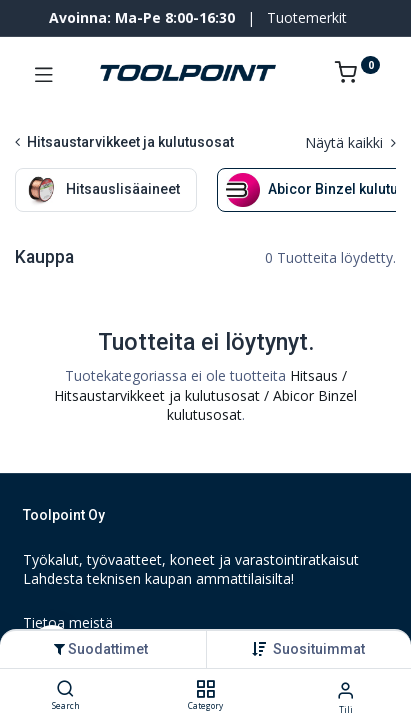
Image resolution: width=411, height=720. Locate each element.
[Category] (205, 689)
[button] (319, 649)
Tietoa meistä (68, 622)
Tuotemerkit (307, 17)
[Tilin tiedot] (345, 689)
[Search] (65, 689)
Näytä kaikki (350, 142)
